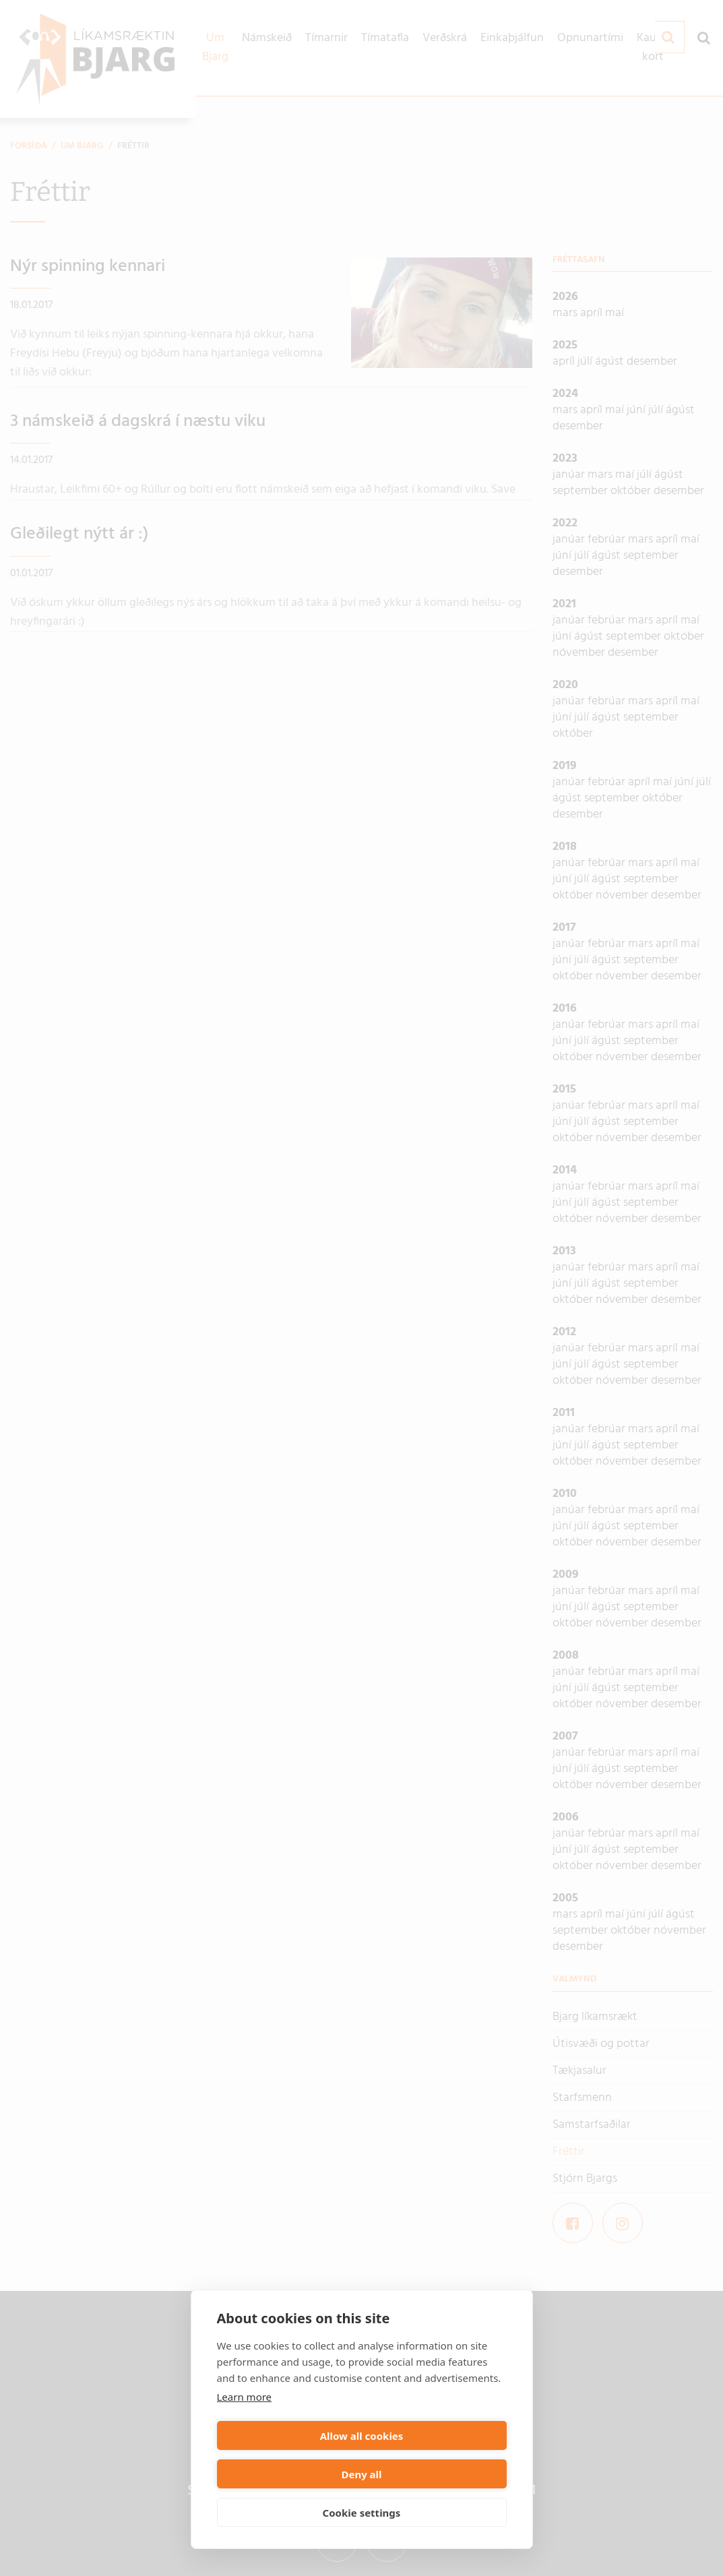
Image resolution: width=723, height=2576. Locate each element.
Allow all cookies (287, 2474)
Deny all (436, 2474)
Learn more (244, 2435)
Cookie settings (362, 2512)
